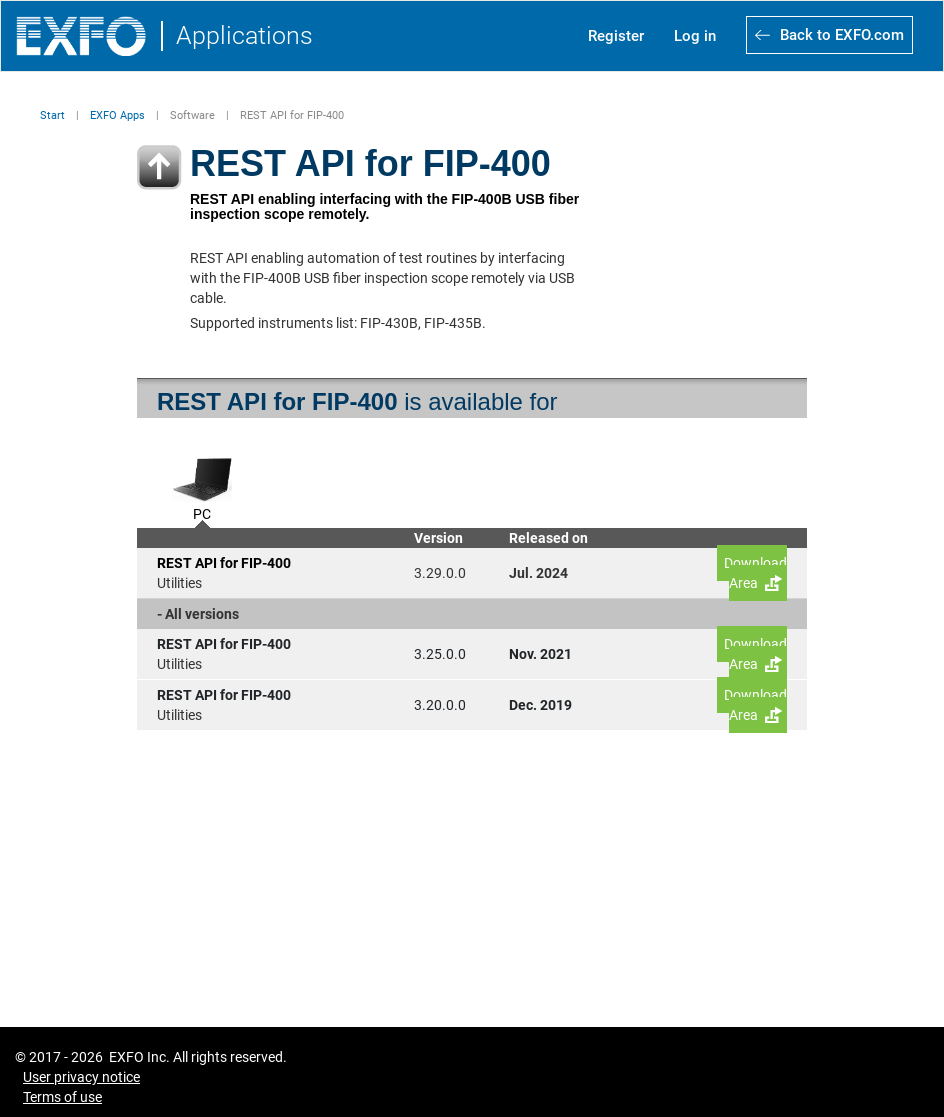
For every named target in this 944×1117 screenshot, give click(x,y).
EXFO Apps (117, 115)
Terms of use (62, 1097)
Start (52, 115)
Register (616, 36)
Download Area (755, 573)
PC (202, 512)
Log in (695, 36)
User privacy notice (81, 1077)
